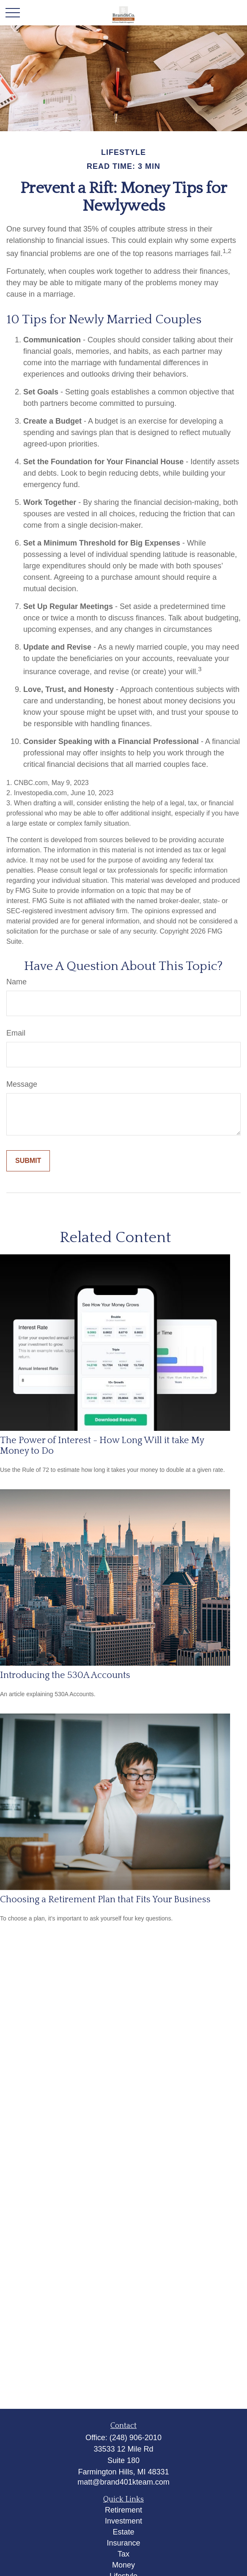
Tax (123, 2554)
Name (16, 982)
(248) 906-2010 (136, 2437)
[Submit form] (28, 1160)
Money (123, 2565)
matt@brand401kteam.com (123, 2482)
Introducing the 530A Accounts (65, 1675)
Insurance (123, 2543)
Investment (123, 2521)
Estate (123, 2532)
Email (15, 1033)
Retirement (123, 2510)
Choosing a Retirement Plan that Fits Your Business (105, 1899)
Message (21, 1084)
